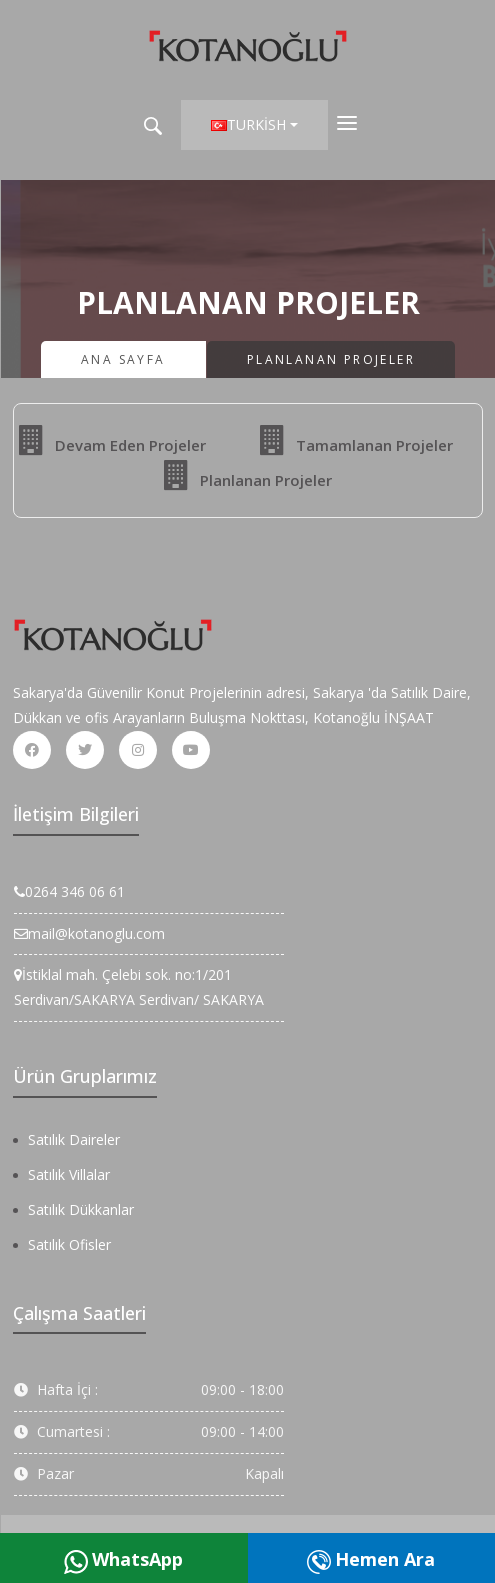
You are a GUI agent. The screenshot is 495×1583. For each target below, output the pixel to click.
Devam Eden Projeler (112, 440)
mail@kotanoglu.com (89, 933)
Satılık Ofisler (69, 1244)
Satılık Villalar (69, 1174)
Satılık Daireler (74, 1139)
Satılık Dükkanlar (81, 1209)
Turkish (248, 124)
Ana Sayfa (123, 359)
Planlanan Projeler (248, 475)
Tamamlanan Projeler (356, 440)
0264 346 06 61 (69, 891)
